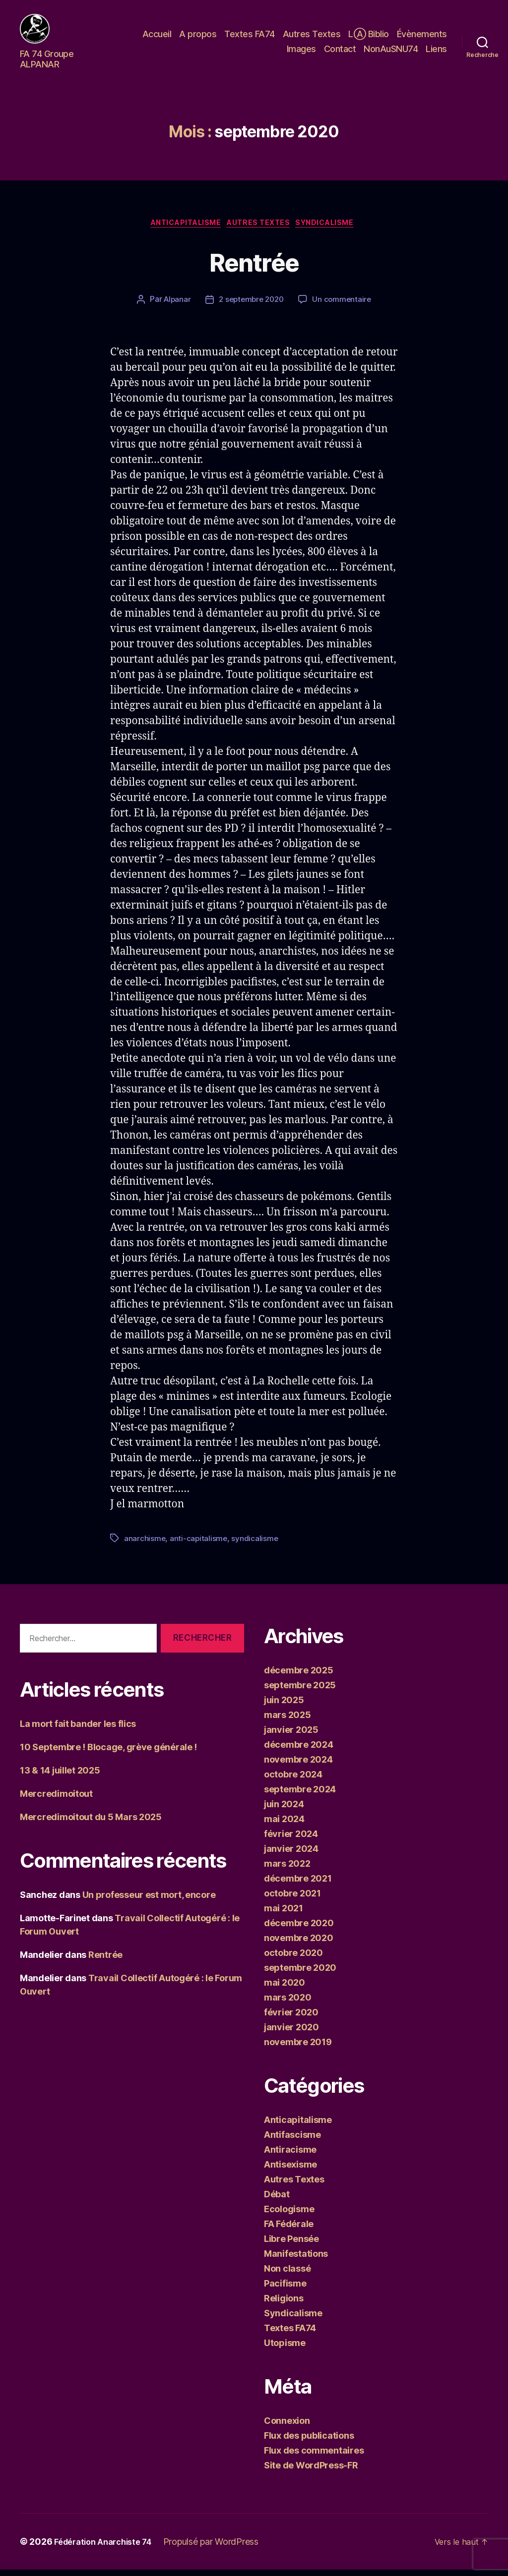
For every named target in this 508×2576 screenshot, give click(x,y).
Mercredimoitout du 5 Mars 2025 (91, 1824)
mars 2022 (287, 1870)
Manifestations (296, 2260)
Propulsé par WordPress (221, 2548)
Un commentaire (345, 306)
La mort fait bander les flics (78, 1730)
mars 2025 (287, 1721)
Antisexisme (290, 2171)
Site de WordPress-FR (311, 2471)
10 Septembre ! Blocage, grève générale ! (108, 1754)
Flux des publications (309, 2442)
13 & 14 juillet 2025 (60, 1777)
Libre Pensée (291, 2245)
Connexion (287, 2427)
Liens (436, 51)
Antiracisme (290, 2156)
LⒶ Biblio (368, 36)
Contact (340, 51)
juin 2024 (284, 1810)
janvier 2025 (291, 1736)
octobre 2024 (293, 1780)
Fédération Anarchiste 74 (108, 2548)
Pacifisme (285, 2290)
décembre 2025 (298, 1676)
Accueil (157, 36)
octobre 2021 (292, 1899)
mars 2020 (288, 2004)
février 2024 (291, 1840)
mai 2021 (283, 1914)
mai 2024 (284, 1825)
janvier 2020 (291, 2033)
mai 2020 (284, 1989)
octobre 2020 (293, 1959)
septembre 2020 (300, 1974)
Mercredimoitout (56, 1800)
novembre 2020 (298, 1944)
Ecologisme (289, 2215)
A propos (197, 36)
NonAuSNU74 (391, 51)
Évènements (422, 36)
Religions (284, 2304)
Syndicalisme (335, 229)
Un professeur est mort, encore (149, 1901)
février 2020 (291, 2018)
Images (301, 51)
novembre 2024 (298, 1766)
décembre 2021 (298, 1885)
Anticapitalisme (180, 229)
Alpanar (174, 306)
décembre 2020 (299, 1929)
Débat (277, 2200)
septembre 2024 (300, 1795)
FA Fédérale (289, 2230)
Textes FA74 (249, 36)
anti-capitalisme (199, 1545)
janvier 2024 (291, 1855)
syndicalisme (256, 1545)
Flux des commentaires (314, 2457)
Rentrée (254, 270)
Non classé (287, 2275)
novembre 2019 (298, 2048)
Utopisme (285, 2349)
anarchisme (145, 1545)
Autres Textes (312, 36)
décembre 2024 (298, 1751)
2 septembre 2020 (251, 306)
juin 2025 (284, 1706)
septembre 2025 (300, 1691)
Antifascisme (292, 2141)
